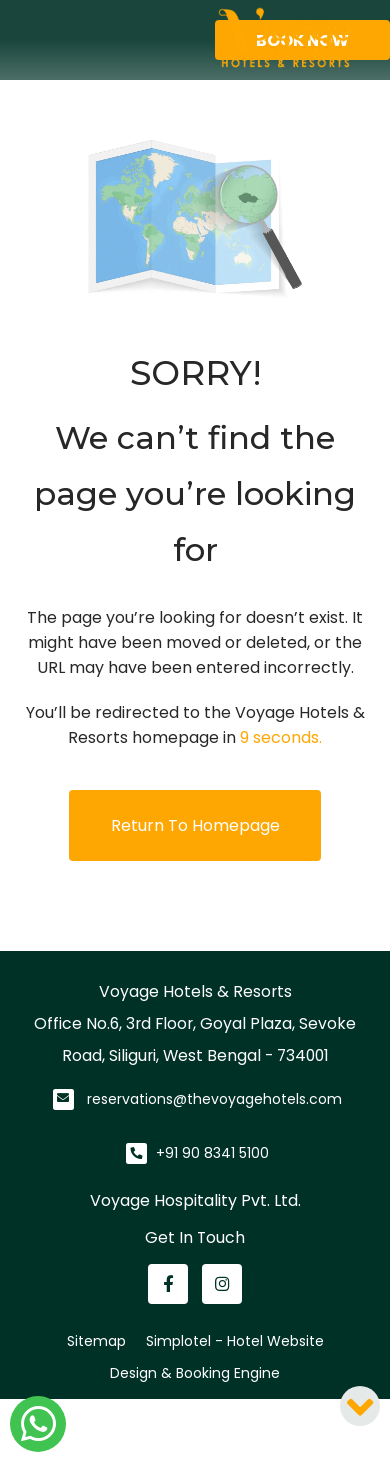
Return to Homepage (195, 825)
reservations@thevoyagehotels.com (214, 1099)
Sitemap (96, 1341)
